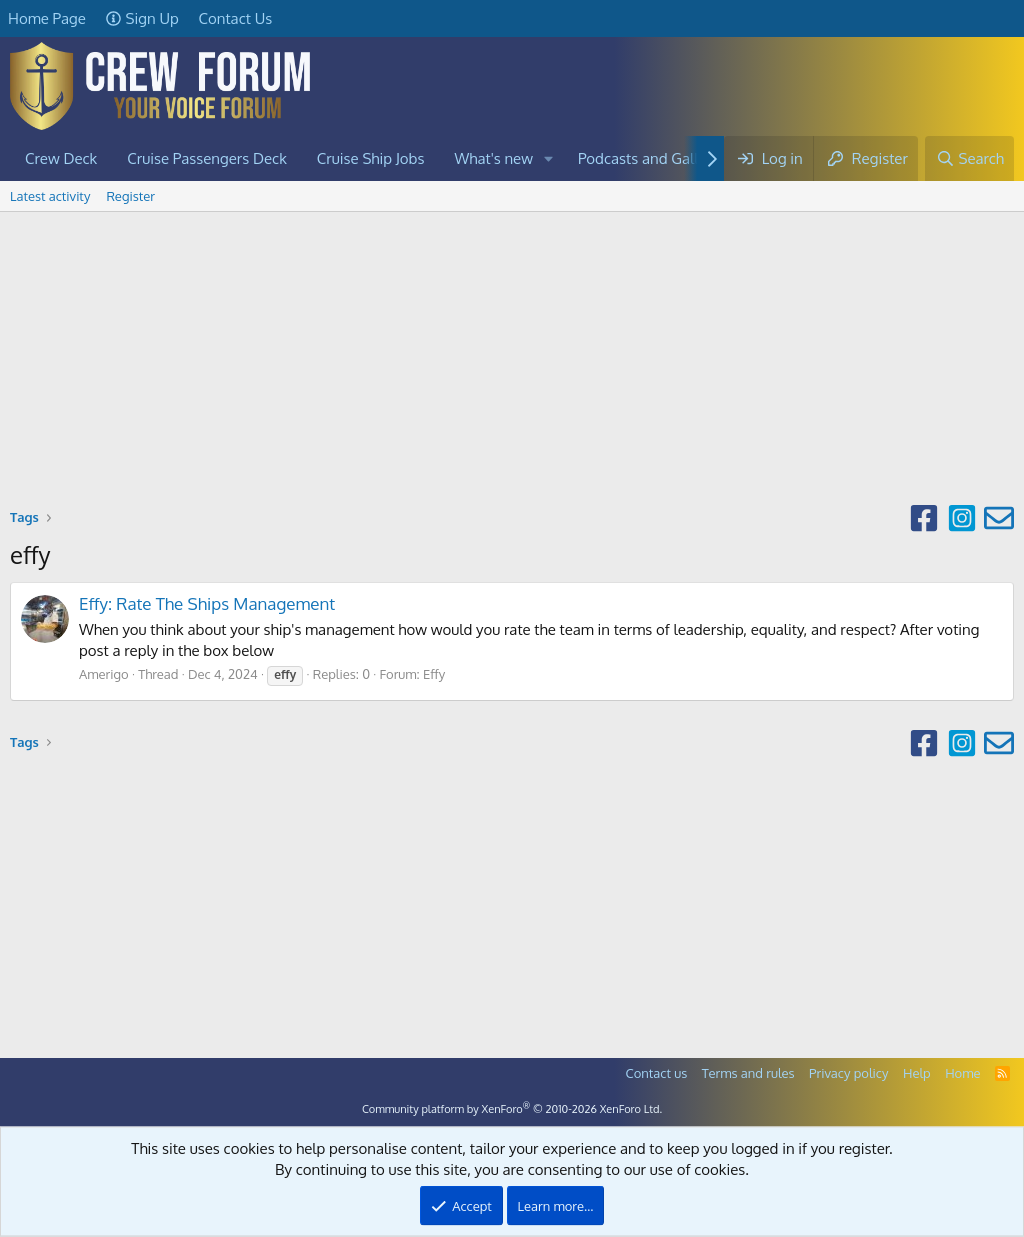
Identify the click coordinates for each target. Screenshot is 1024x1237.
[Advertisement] (512, 362)
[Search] (969, 158)
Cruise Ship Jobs (371, 158)
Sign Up (142, 18)
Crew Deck (61, 158)
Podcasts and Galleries (654, 158)
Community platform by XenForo (512, 1109)
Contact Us (236, 18)
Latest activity (50, 196)
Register (130, 196)
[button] (549, 158)
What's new (494, 158)
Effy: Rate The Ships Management (207, 603)
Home (962, 1073)
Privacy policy (848, 1073)
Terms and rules (748, 1073)
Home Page (47, 18)
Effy (434, 674)
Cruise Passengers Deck (207, 158)
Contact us (657, 1073)
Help (917, 1073)
